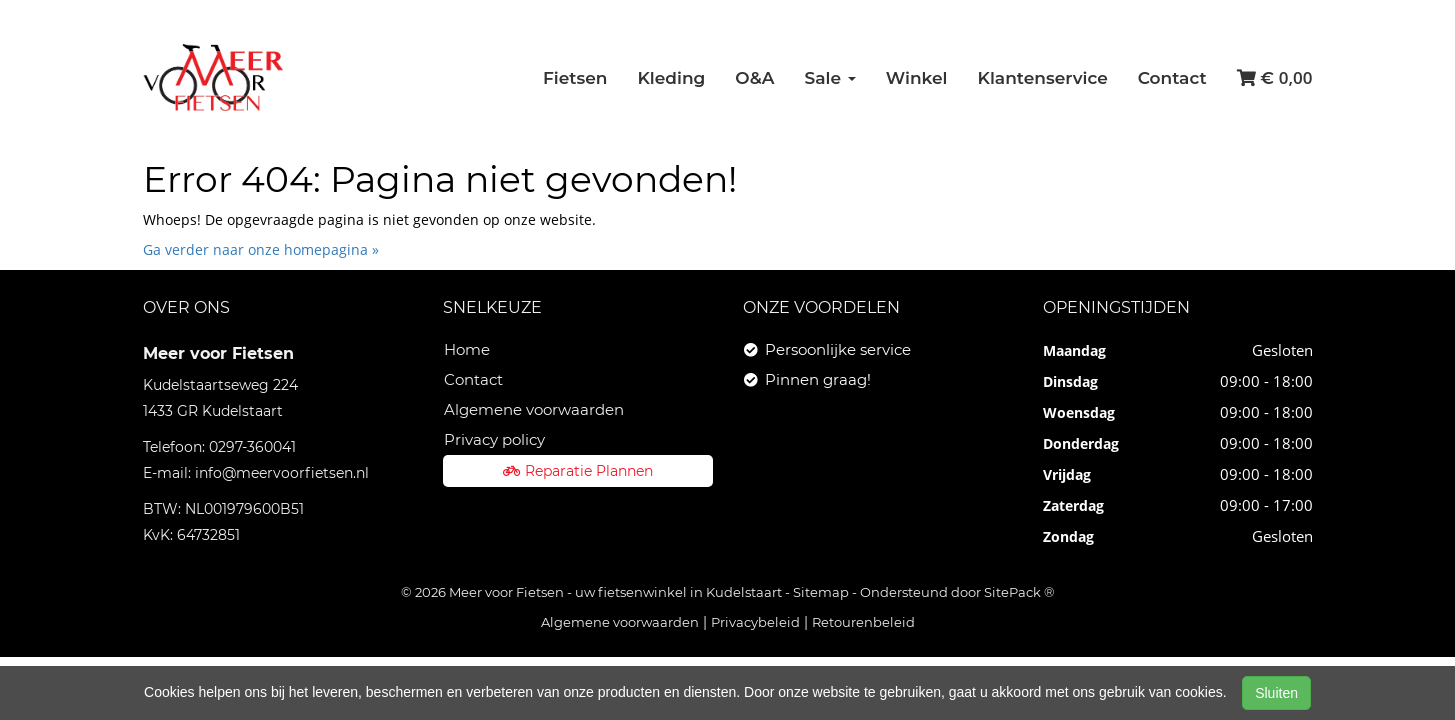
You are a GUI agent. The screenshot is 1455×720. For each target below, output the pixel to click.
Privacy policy (494, 439)
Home (467, 349)
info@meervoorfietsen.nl (282, 473)
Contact (1172, 78)
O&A (754, 78)
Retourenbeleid (863, 622)
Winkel (917, 78)
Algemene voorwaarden (534, 409)
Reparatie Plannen (578, 471)
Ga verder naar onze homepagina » (261, 249)
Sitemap (821, 592)
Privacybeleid (755, 622)
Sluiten (1276, 693)
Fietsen (575, 78)
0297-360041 (252, 447)
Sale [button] (830, 78)
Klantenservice (1043, 78)
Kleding (671, 78)
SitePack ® (1019, 592)
